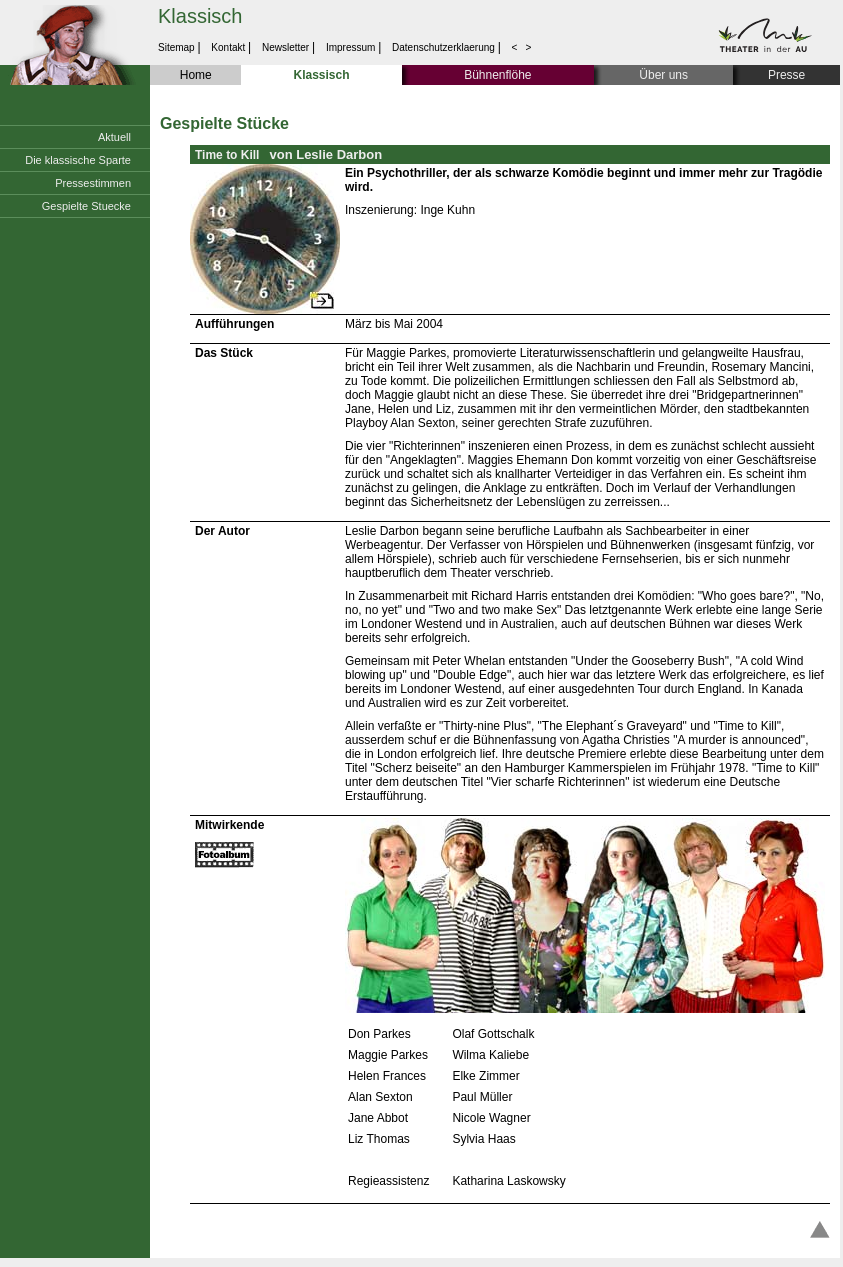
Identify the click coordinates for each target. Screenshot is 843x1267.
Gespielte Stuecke (86, 206)
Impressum (350, 47)
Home (196, 75)
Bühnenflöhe (497, 75)
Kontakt (228, 47)
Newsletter (285, 47)
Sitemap (177, 47)
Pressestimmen (93, 183)
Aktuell (114, 137)
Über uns (663, 75)
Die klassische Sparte (78, 160)
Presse (786, 75)
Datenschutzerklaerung (443, 47)
